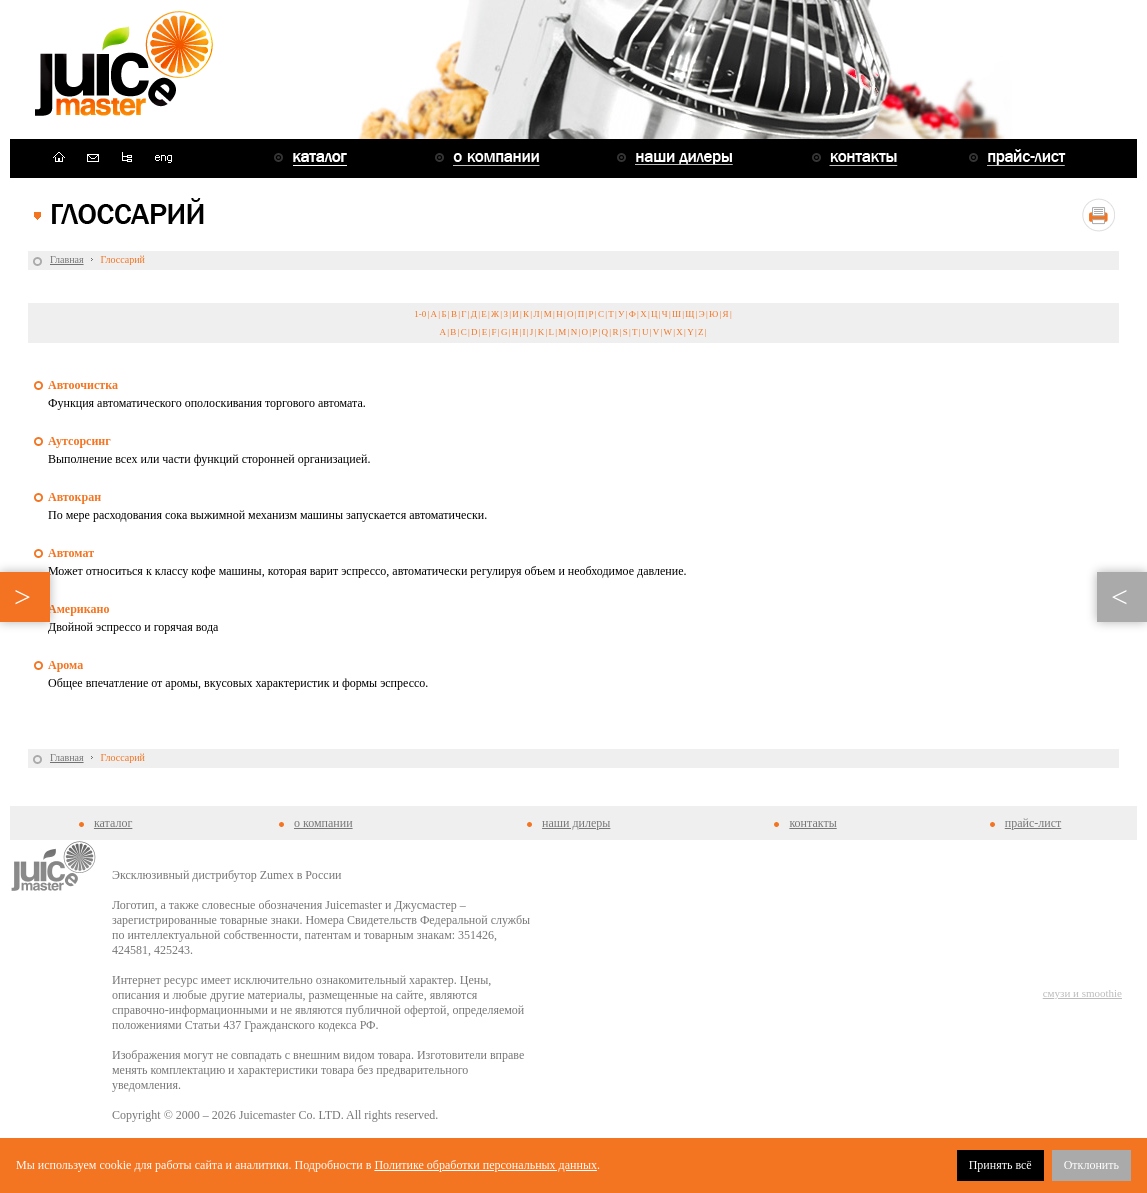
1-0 (420, 314)
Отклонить (1091, 1165)
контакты (812, 823)
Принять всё (1000, 1165)
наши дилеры (576, 823)
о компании (323, 823)
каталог (113, 823)
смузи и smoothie (1082, 993)
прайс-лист (1033, 823)
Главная (67, 259)
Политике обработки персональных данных (485, 1165)
